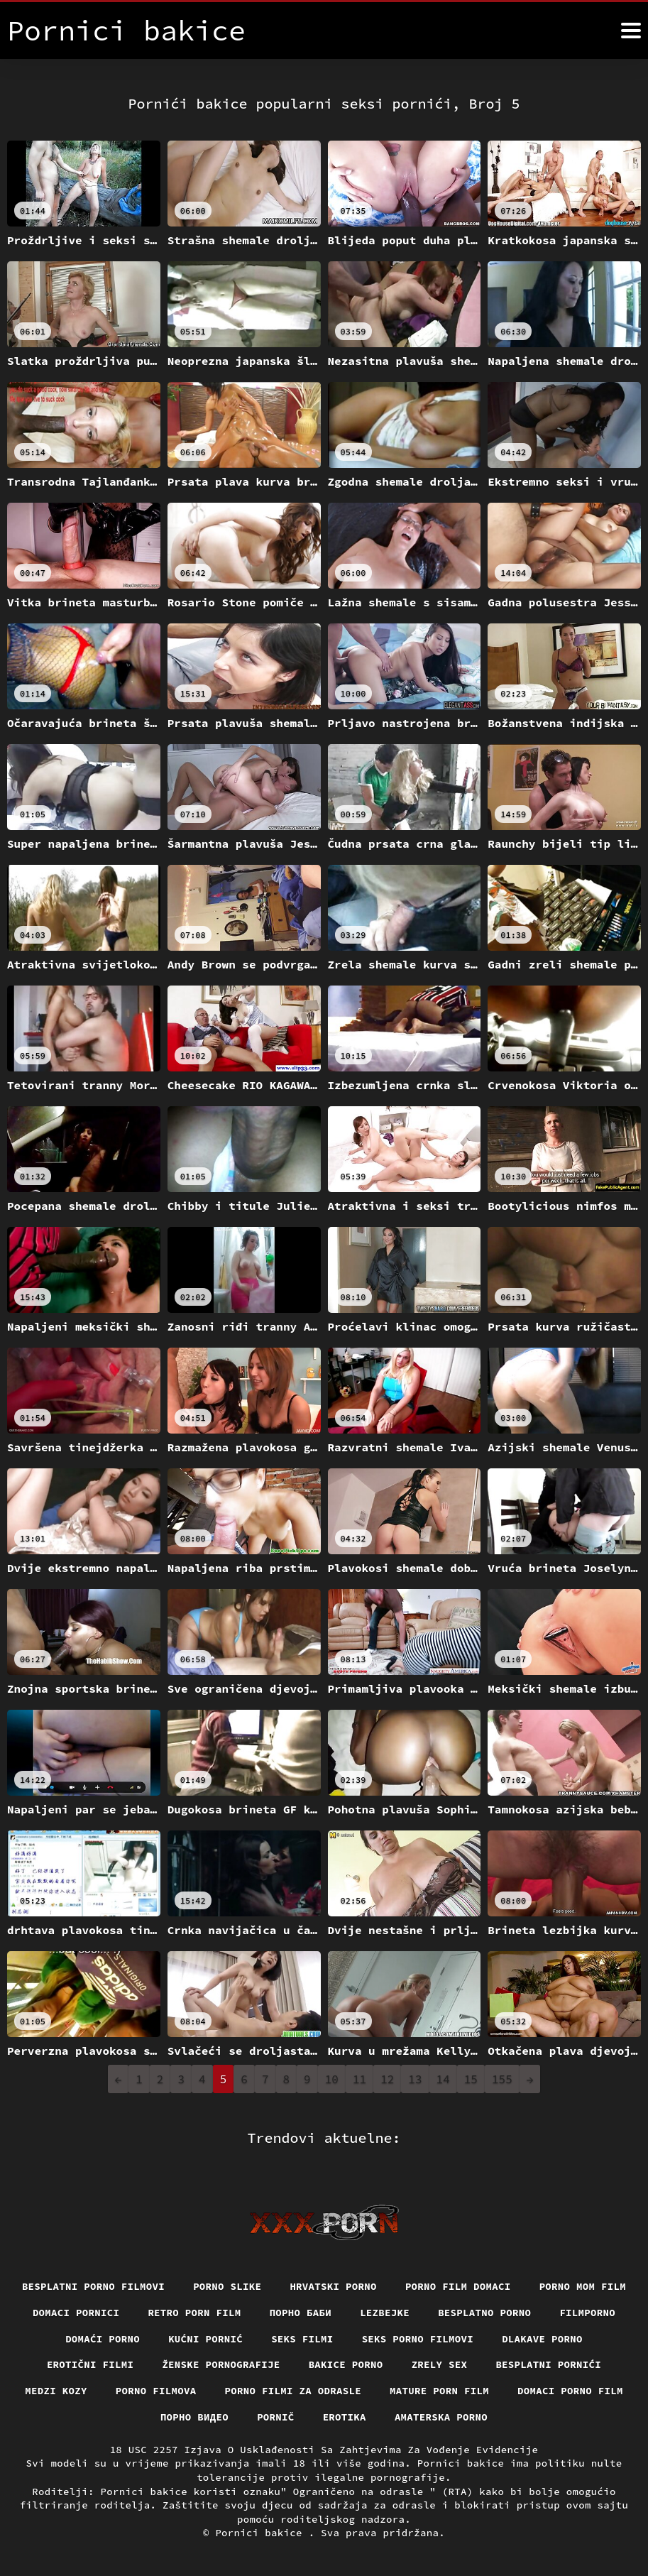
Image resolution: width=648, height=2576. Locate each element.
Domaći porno (102, 2338)
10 (332, 2079)
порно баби (301, 2312)
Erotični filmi (90, 2364)
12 (387, 2079)
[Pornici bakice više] (631, 30)
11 (359, 2079)
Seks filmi (302, 2338)
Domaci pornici (76, 2312)
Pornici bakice (261, 2532)
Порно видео (194, 2417)
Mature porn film (439, 2390)
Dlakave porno (542, 2338)
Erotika (344, 2417)
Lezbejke (385, 2312)
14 (443, 2079)
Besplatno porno (484, 2312)
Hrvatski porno (333, 2286)
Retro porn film (194, 2312)
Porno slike (227, 2286)
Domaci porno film (570, 2390)
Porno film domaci (458, 2286)
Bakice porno (346, 2364)
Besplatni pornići (548, 2364)
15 (471, 2079)
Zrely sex (440, 2364)
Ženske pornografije (221, 2364)
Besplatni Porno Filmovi (93, 2286)
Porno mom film (583, 2286)
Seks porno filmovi (418, 2338)
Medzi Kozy (56, 2390)
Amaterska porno (441, 2417)
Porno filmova (156, 2390)
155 (502, 2079)
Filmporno (587, 2312)
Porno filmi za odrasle (293, 2390)
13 (415, 2079)
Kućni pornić (205, 2338)
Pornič (276, 2417)
